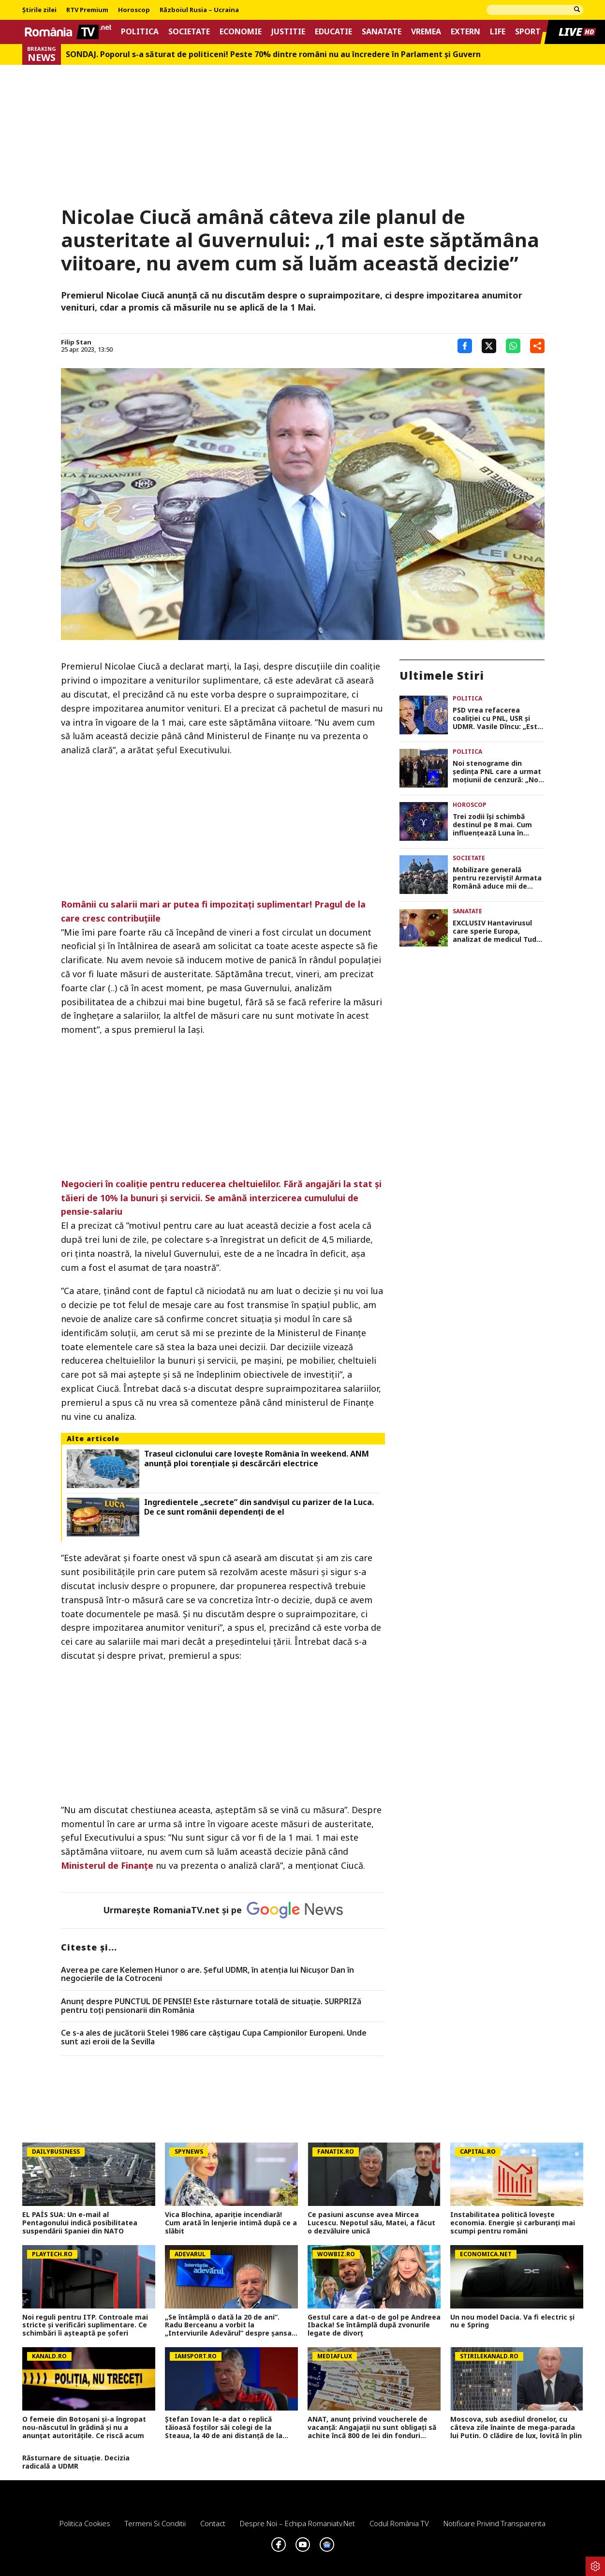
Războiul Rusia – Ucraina (199, 10)
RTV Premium (87, 10)
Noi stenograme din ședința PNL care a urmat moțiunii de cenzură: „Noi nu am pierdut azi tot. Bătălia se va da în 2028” (497, 771)
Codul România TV (399, 2523)
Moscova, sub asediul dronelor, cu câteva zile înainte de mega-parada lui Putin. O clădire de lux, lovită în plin (516, 2427)
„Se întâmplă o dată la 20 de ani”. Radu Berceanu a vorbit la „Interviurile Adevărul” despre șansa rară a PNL (228, 2325)
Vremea (426, 31)
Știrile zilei (39, 10)
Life (497, 31)
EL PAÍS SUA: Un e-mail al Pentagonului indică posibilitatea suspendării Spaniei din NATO (79, 2223)
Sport (528, 31)
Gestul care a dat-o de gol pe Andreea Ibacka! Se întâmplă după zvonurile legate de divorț (374, 2325)
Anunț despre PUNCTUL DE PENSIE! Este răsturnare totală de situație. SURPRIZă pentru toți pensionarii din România (211, 2005)
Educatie (333, 31)
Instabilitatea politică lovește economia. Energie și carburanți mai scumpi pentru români (512, 2223)
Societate (189, 31)
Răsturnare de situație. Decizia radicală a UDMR (76, 2462)
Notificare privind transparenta (494, 2523)
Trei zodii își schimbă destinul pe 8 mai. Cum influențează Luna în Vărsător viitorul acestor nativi (495, 825)
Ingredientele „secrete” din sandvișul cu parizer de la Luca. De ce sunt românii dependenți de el (259, 1507)
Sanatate (381, 31)
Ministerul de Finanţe (107, 1865)
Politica (140, 31)
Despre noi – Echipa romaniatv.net (297, 2523)
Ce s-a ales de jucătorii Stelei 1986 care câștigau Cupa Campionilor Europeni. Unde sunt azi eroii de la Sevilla (214, 2037)
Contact (212, 2523)
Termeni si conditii (155, 2523)
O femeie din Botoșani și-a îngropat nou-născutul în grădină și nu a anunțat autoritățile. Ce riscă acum (84, 2427)
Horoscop (134, 10)
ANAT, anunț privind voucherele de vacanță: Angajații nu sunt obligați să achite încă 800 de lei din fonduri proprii (372, 2427)
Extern (465, 31)
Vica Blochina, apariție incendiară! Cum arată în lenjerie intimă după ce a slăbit (231, 2223)
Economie (241, 31)
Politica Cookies (84, 2523)
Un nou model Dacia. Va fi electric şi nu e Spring (512, 2321)
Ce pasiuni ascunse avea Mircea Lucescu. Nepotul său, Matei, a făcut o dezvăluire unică (371, 2223)
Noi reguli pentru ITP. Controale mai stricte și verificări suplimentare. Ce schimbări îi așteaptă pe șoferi (85, 2325)
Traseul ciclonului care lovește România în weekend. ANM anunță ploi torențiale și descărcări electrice (256, 1458)
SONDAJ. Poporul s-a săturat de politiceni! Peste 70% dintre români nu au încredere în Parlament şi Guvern (273, 54)
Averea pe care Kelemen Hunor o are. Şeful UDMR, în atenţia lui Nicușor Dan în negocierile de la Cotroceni (207, 1974)
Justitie (288, 31)
